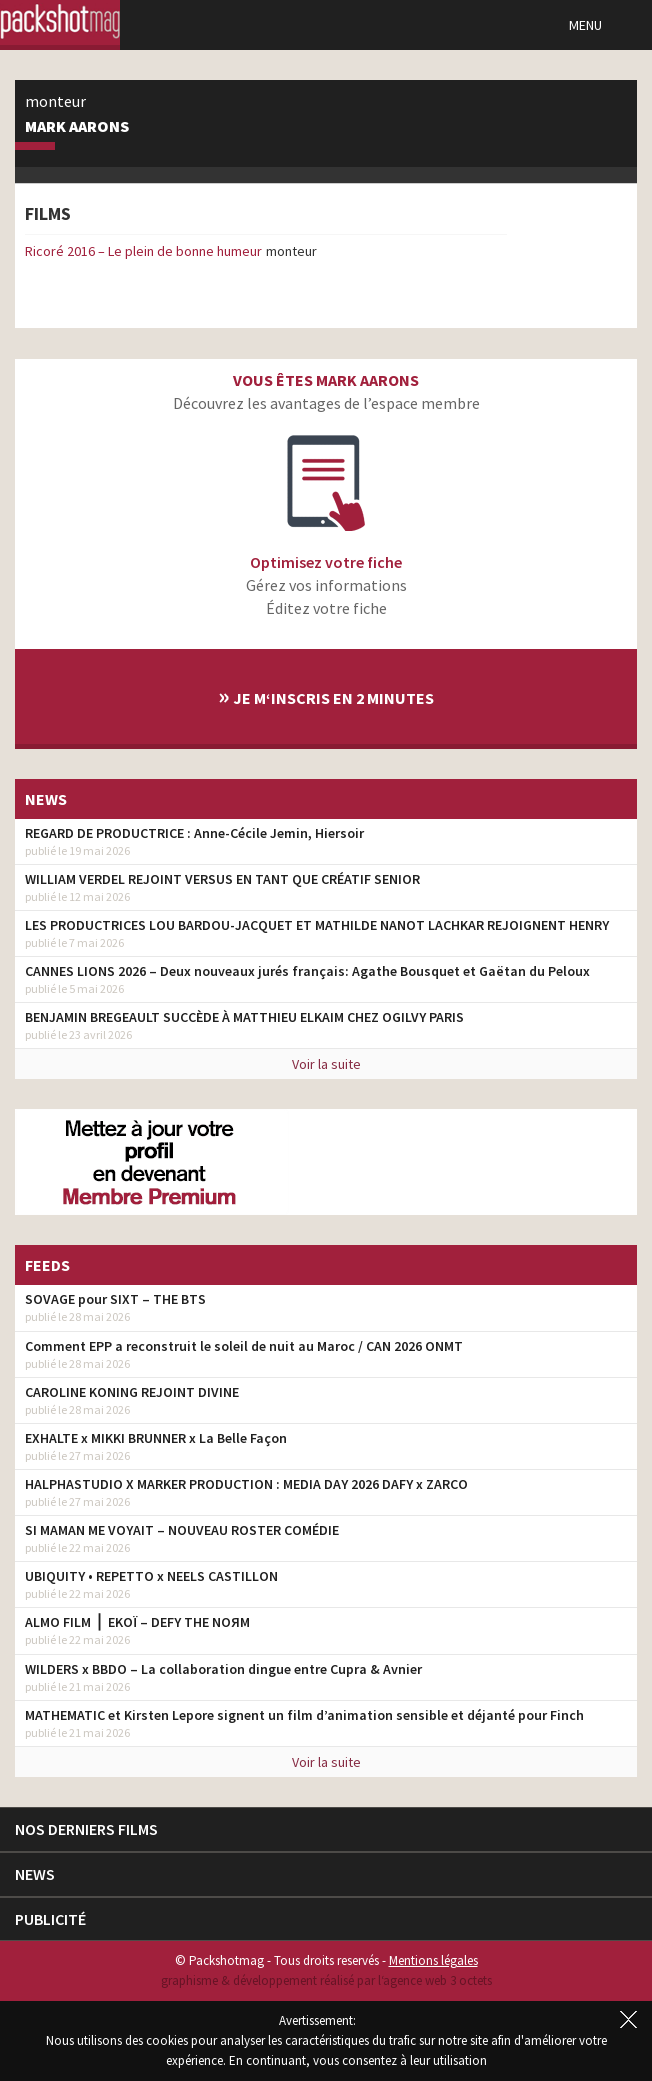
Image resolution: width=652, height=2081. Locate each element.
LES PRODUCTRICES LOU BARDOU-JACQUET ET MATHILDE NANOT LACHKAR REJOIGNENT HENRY (317, 925)
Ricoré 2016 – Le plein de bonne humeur (143, 251)
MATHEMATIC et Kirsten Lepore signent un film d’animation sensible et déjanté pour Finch (304, 1715)
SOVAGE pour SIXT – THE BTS (115, 1299)
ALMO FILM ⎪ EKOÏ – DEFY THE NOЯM (137, 1622)
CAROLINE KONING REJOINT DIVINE (132, 1392)
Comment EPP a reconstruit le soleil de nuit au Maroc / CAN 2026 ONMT (244, 1346)
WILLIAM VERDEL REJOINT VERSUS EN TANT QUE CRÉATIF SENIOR (222, 879)
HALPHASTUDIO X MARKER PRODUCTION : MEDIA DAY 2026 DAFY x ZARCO (246, 1484)
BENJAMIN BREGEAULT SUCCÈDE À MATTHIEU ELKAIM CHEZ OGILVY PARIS (244, 1017)
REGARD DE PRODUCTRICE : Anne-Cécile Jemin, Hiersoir (194, 833)
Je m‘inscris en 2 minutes (326, 695)
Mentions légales (433, 1960)
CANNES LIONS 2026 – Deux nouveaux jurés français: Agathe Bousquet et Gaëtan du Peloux (307, 971)
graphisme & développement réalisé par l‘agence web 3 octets (326, 1980)
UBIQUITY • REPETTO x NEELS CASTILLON (151, 1576)
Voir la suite (326, 1064)
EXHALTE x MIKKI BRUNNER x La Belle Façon (156, 1438)
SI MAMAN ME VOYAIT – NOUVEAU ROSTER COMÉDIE (182, 1530)
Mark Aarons (77, 127)
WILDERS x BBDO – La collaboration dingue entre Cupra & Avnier (223, 1669)
